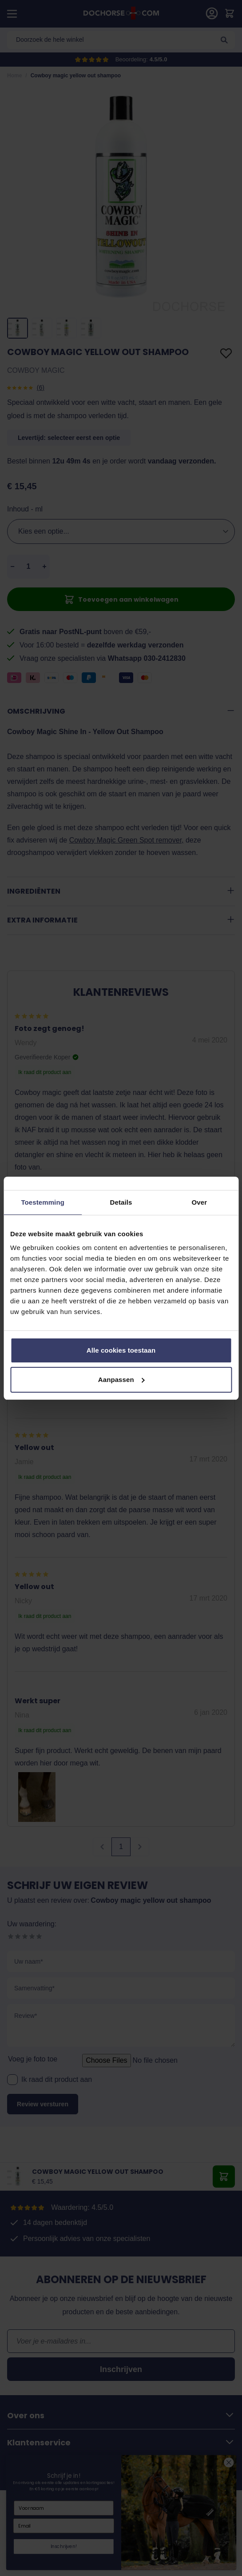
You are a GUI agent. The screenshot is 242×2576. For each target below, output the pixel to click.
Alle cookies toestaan (121, 1350)
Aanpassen (121, 1379)
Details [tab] (121, 1202)
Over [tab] (199, 1202)
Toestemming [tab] (42, 1202)
